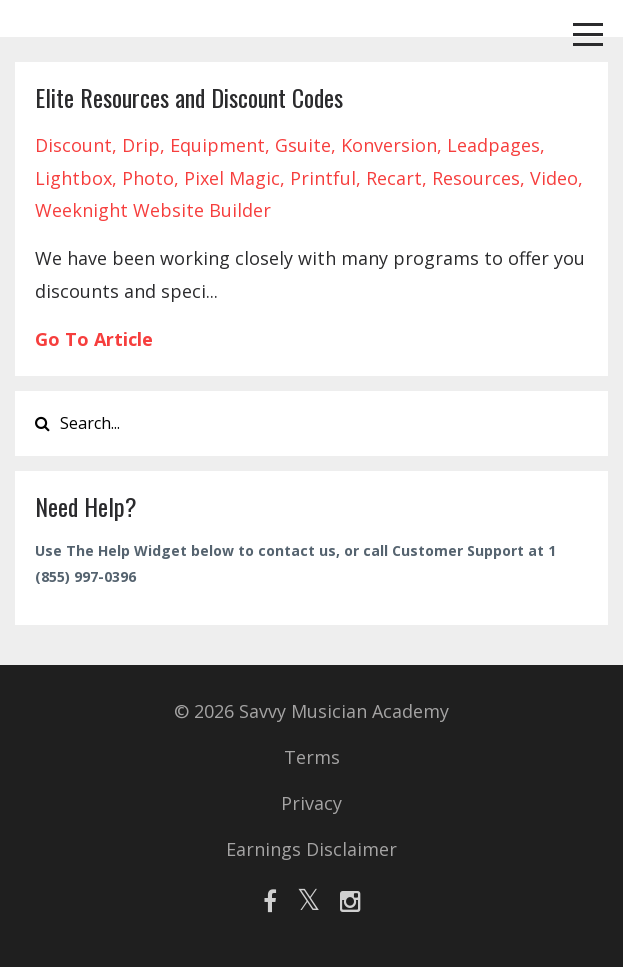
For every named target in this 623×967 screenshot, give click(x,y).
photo (148, 178)
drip (141, 145)
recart (394, 178)
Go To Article (94, 339)
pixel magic (232, 178)
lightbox (73, 178)
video (554, 178)
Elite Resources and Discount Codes (189, 97)
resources (476, 178)
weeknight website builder (153, 210)
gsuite (303, 145)
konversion (389, 145)
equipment (217, 145)
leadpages (493, 145)
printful (323, 178)
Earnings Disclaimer (311, 849)
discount (73, 145)
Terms (312, 757)
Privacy (311, 803)
